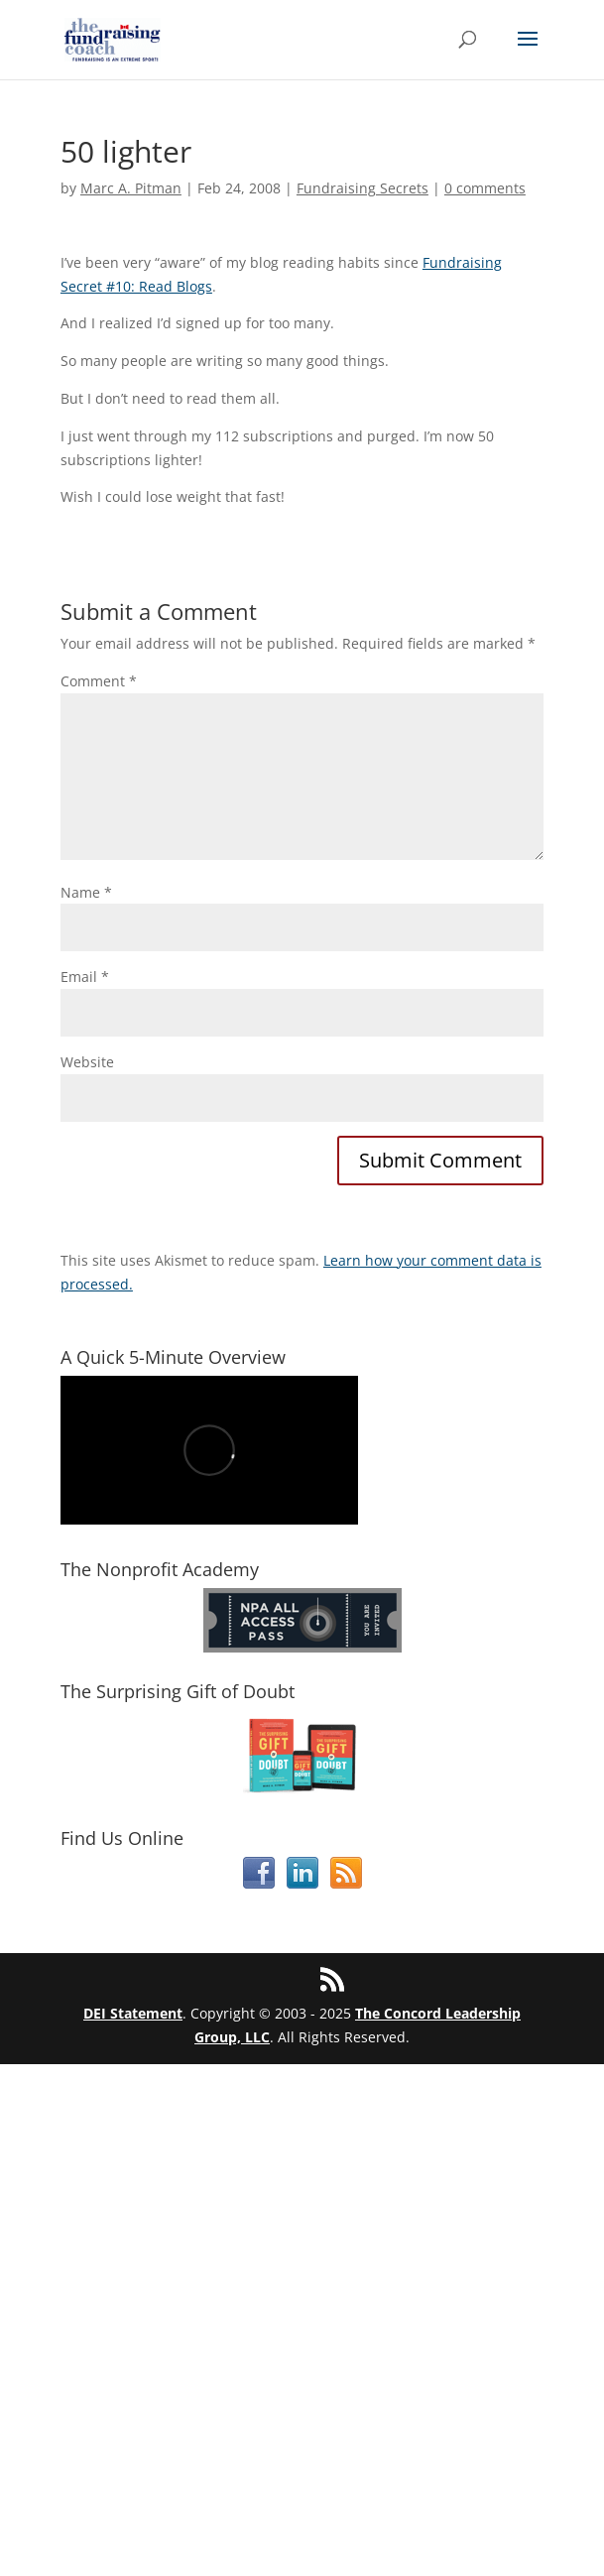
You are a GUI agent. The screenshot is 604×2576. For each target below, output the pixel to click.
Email (84, 976)
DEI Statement (132, 2013)
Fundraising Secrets (362, 188)
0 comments (485, 188)
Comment (98, 681)
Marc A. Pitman (130, 188)
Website (87, 1061)
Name (86, 892)
